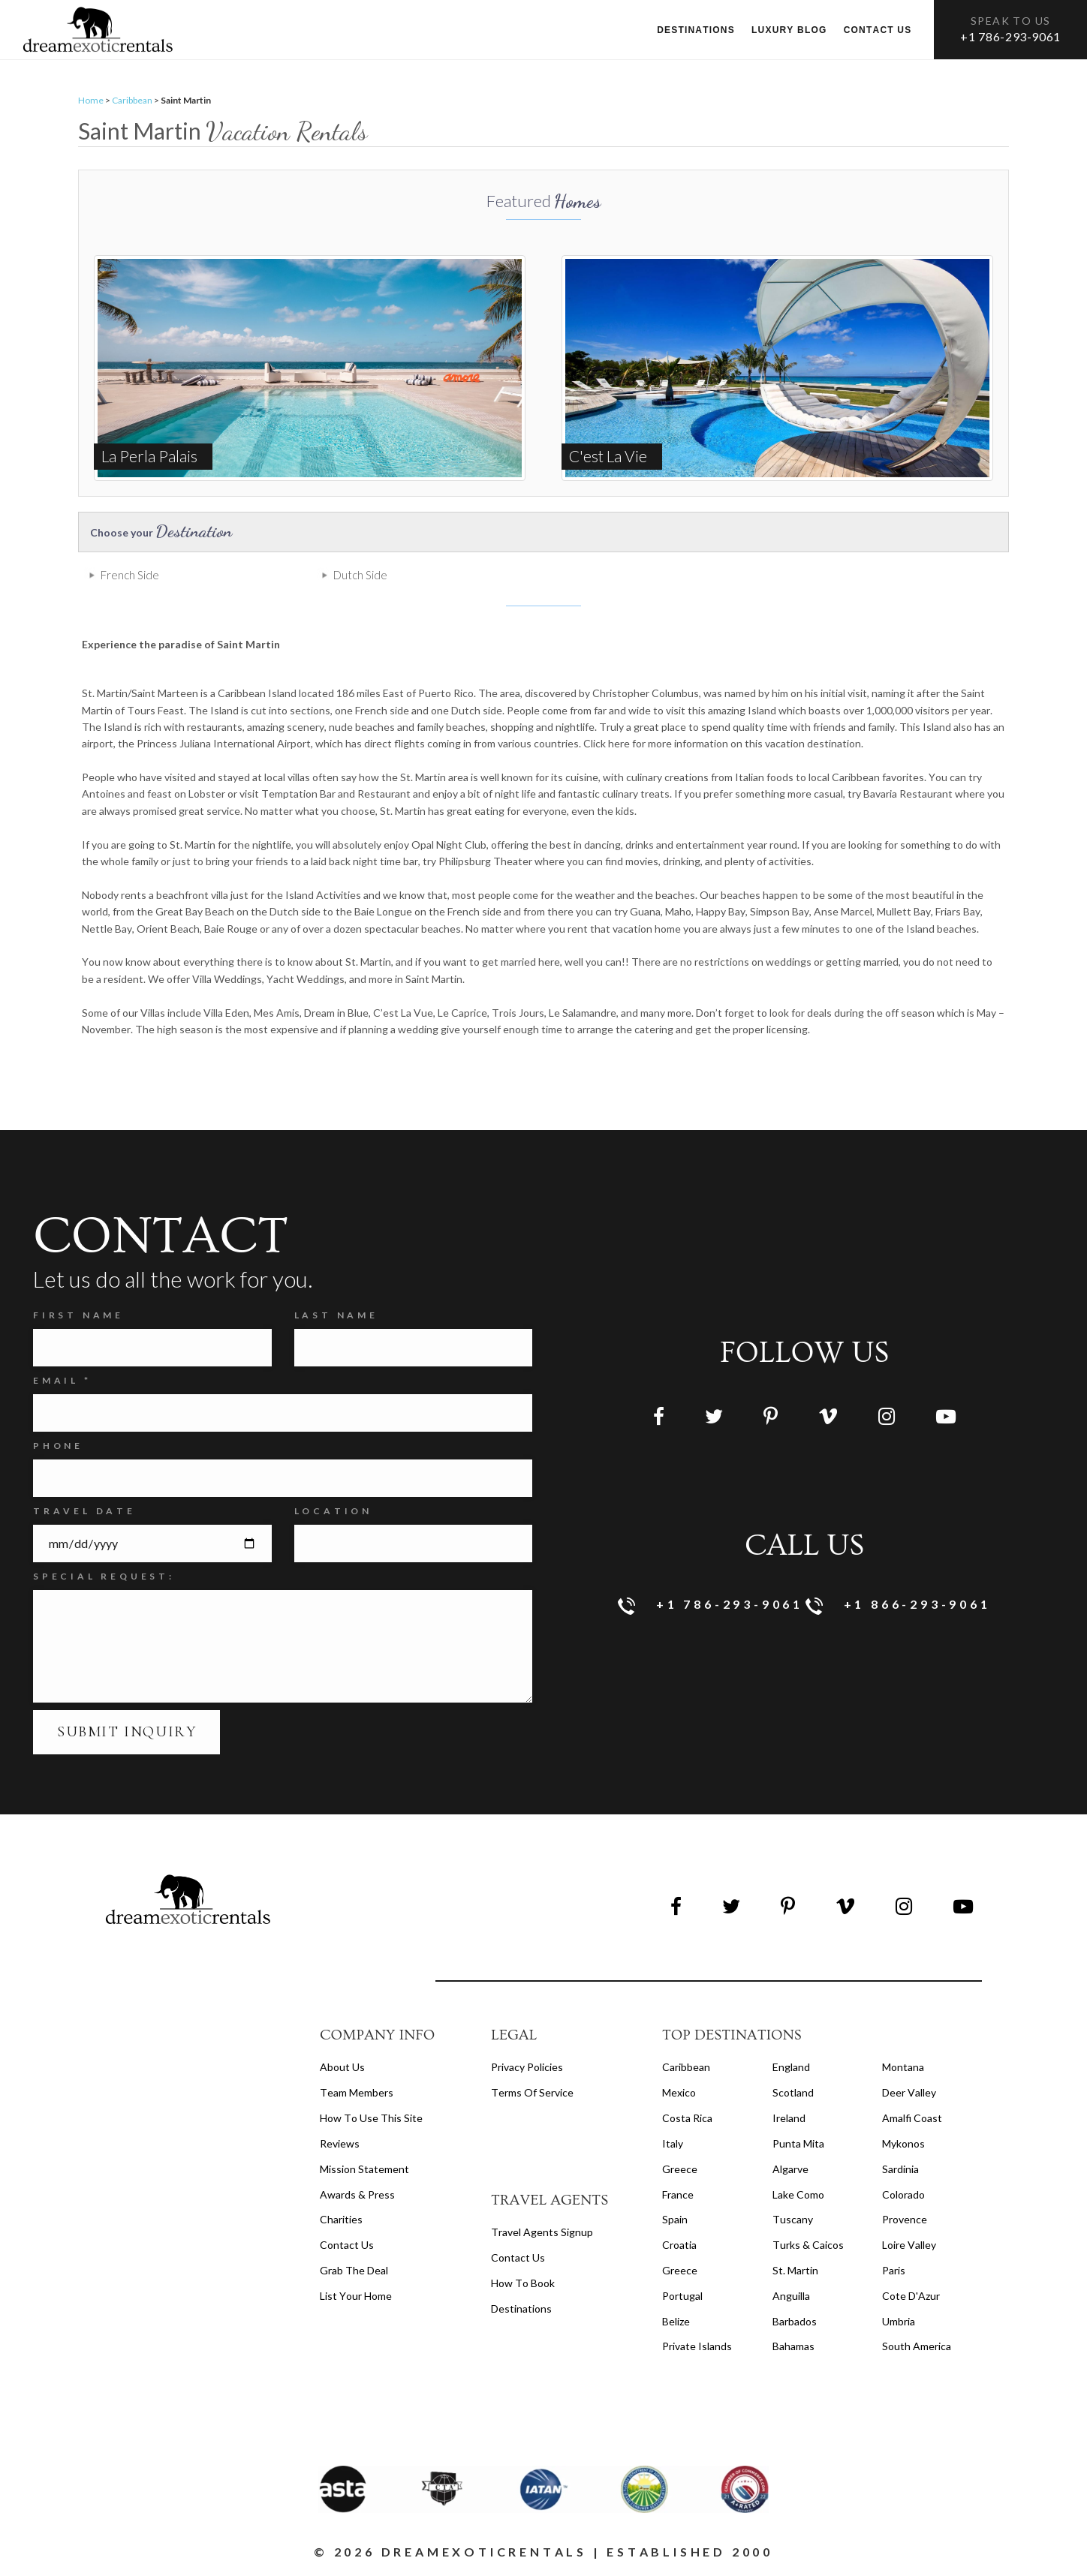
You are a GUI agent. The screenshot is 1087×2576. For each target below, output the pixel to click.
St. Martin (795, 2270)
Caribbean (132, 100)
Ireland (788, 2118)
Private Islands (697, 2346)
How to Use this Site (371, 2118)
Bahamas (793, 2346)
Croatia (679, 2244)
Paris (893, 2270)
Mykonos (903, 2143)
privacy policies (527, 2066)
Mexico (679, 2092)
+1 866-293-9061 (898, 1605)
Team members (356, 2092)
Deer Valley (909, 2092)
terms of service (532, 2092)
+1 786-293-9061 (1010, 36)
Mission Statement (364, 2169)
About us (342, 2066)
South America (916, 2346)
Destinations (696, 30)
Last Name (336, 1315)
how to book (523, 2283)
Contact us (878, 30)
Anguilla (791, 2295)
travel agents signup (542, 2232)
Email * (62, 1380)
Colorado (903, 2194)
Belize (676, 2321)
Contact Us (347, 2244)
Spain (675, 2219)
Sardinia (900, 2169)
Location (333, 1510)
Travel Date (84, 1510)
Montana (903, 2066)
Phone (58, 1445)
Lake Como (798, 2194)
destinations (521, 2308)
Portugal (682, 2295)
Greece (679, 2169)
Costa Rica (687, 2118)
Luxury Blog (789, 30)
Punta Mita (798, 2143)
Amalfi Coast (912, 2118)
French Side (130, 575)
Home (91, 100)
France (678, 2194)
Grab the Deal (354, 2270)
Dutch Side (360, 575)
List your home (356, 2295)
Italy (672, 2143)
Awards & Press (357, 2194)
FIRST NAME (78, 1315)
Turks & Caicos (808, 2244)
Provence (904, 2219)
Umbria (898, 2321)
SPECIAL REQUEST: (104, 1576)
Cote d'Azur (911, 2295)
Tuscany (792, 2219)
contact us (518, 2257)
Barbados (794, 2321)
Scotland (793, 2092)
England (791, 2066)
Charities (341, 2219)
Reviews (340, 2143)
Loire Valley (909, 2244)
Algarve (790, 2169)
